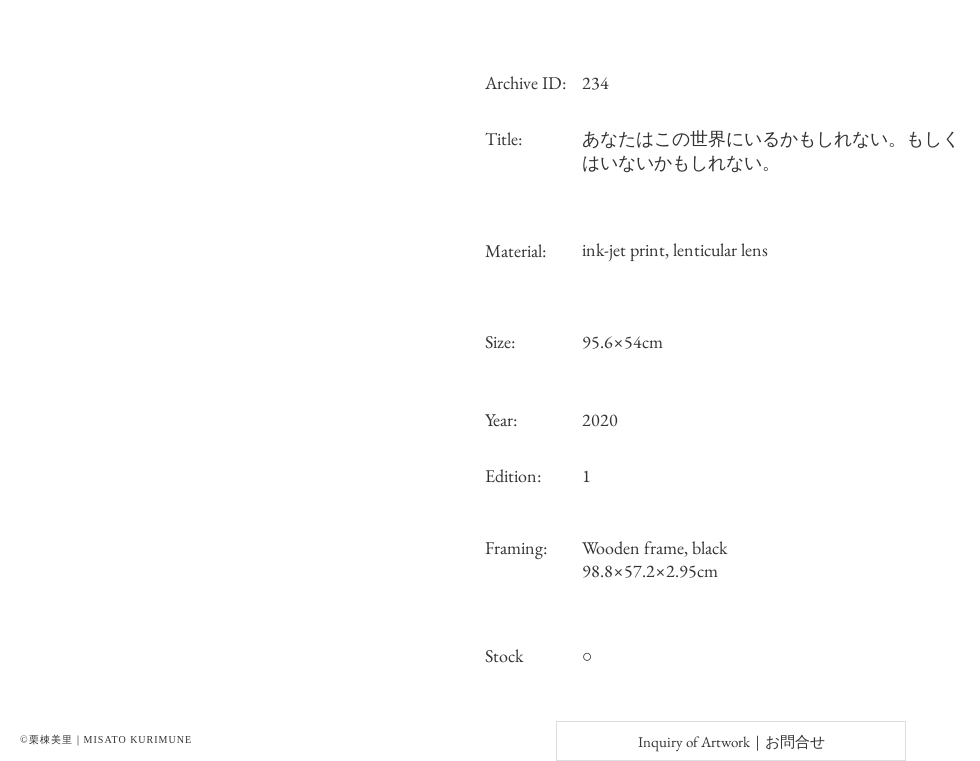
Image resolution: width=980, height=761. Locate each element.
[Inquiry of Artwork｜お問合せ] (731, 741)
